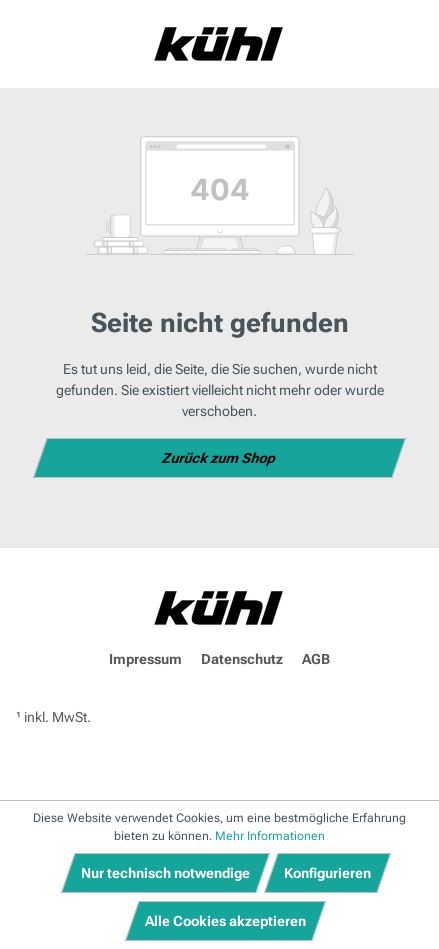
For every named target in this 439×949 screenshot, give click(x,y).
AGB (316, 659)
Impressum (145, 659)
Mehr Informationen (270, 836)
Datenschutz (242, 659)
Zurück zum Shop (219, 458)
